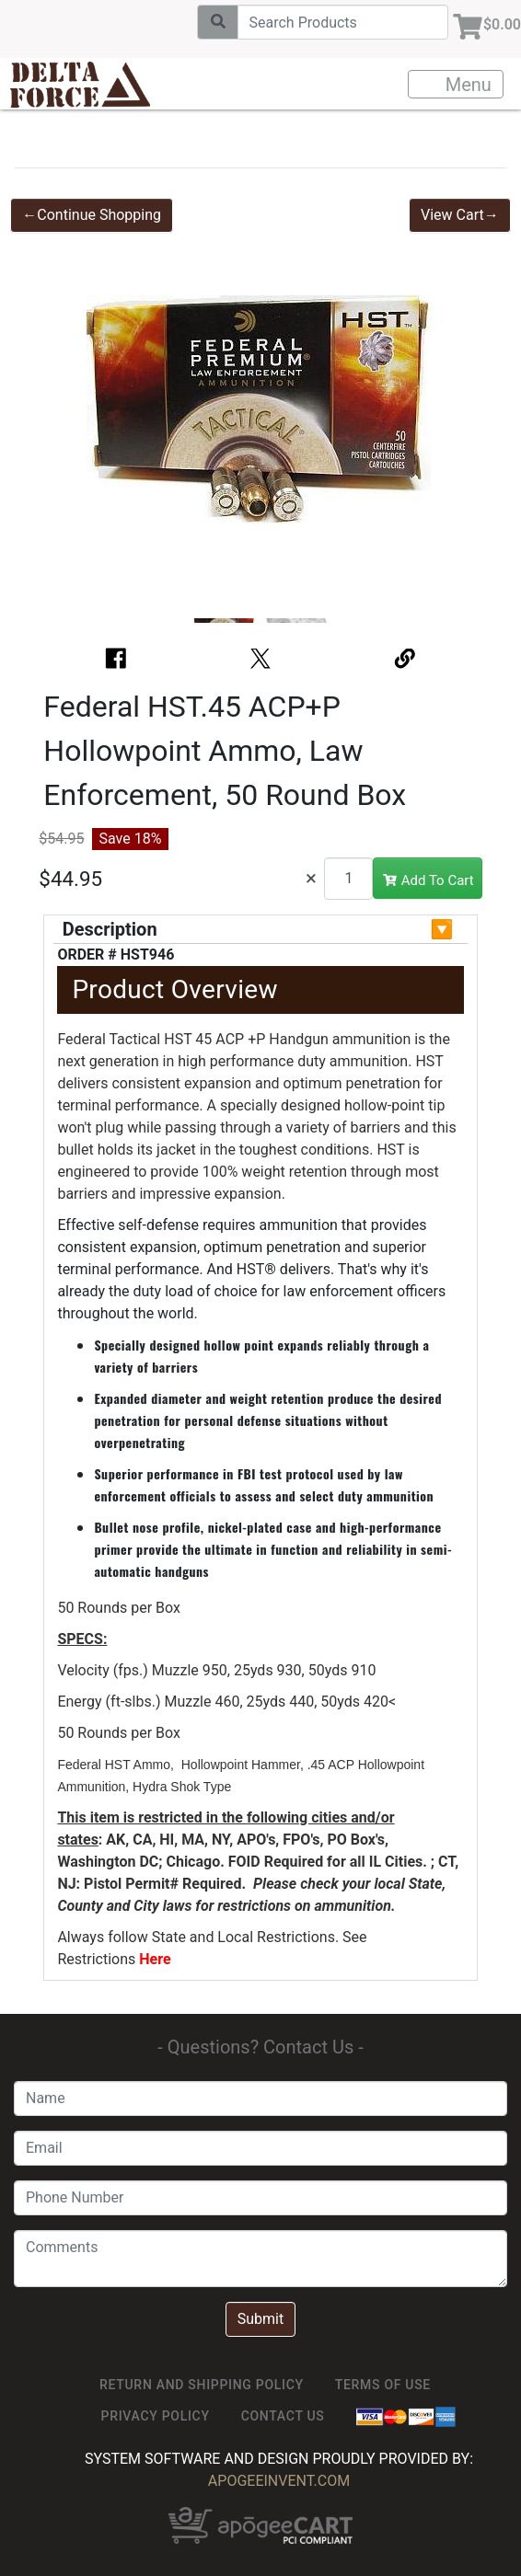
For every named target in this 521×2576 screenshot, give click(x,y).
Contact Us (283, 2416)
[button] (61, 419)
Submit (260, 2319)
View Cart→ (460, 215)
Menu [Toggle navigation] (457, 85)
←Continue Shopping (91, 215)
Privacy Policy (155, 2416)
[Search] (342, 22)
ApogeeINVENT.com (279, 2481)
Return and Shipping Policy (201, 2384)
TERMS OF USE (383, 2384)
